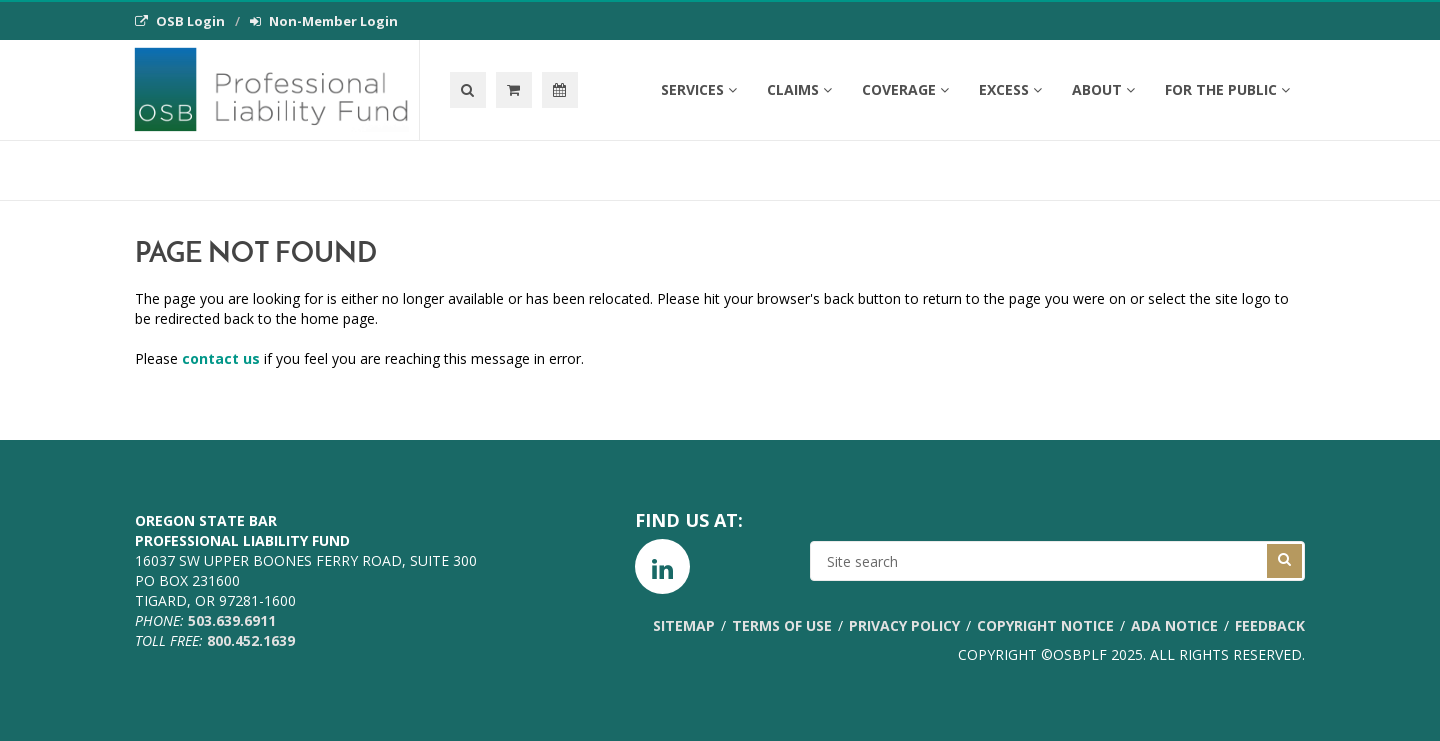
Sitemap (684, 625)
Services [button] (699, 89)
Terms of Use (782, 625)
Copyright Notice (1045, 625)
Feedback (1270, 625)
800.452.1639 (251, 640)
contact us (221, 358)
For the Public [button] (1227, 89)
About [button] (1103, 89)
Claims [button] (799, 89)
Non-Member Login (324, 21)
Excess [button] (1010, 89)
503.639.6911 (232, 620)
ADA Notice (1174, 625)
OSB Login (180, 21)
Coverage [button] (905, 89)
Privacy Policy (904, 625)
